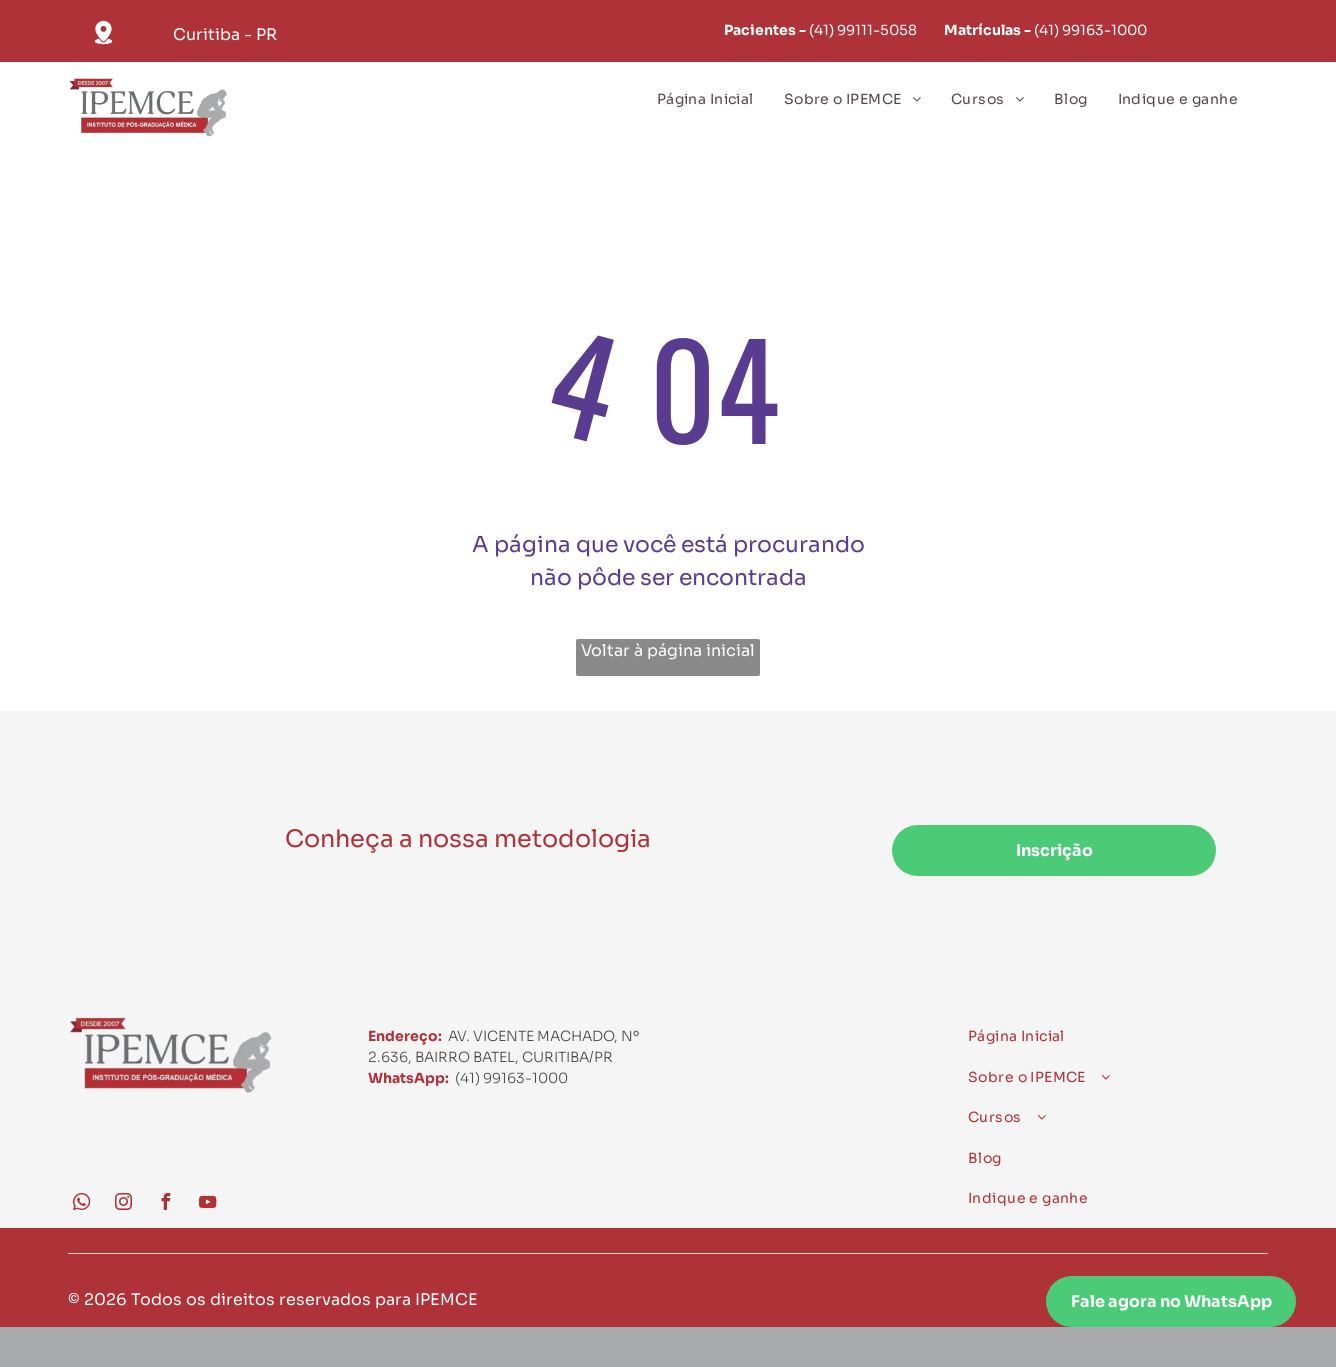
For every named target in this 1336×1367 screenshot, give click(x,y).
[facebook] (165, 1204)
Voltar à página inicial (668, 650)
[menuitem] (705, 99)
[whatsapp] (81, 1204)
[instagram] (123, 1204)
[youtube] (207, 1204)
